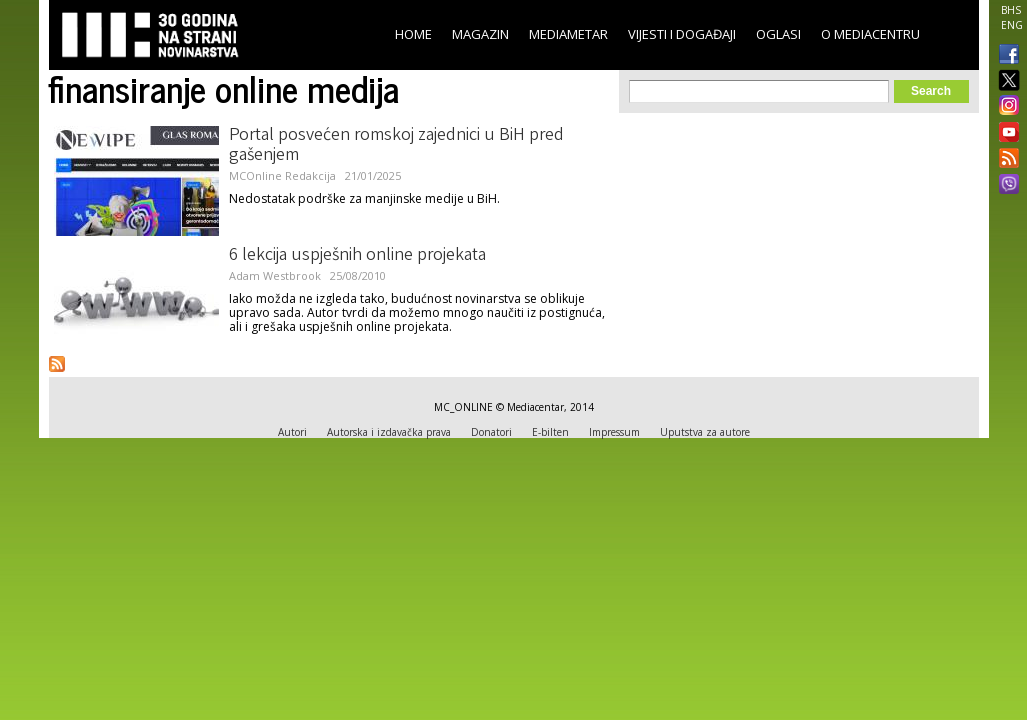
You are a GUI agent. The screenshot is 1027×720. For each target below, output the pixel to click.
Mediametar (568, 34)
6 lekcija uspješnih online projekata (357, 256)
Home (413, 34)
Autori (292, 432)
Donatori (491, 432)
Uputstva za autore (705, 432)
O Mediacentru (870, 34)
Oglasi (778, 34)
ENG (1012, 25)
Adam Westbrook (275, 275)
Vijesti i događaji (682, 34)
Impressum (614, 432)
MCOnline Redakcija (282, 175)
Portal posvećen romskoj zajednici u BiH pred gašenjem (396, 146)
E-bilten (550, 432)
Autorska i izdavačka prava (389, 432)
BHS (1011, 10)
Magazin (480, 34)
